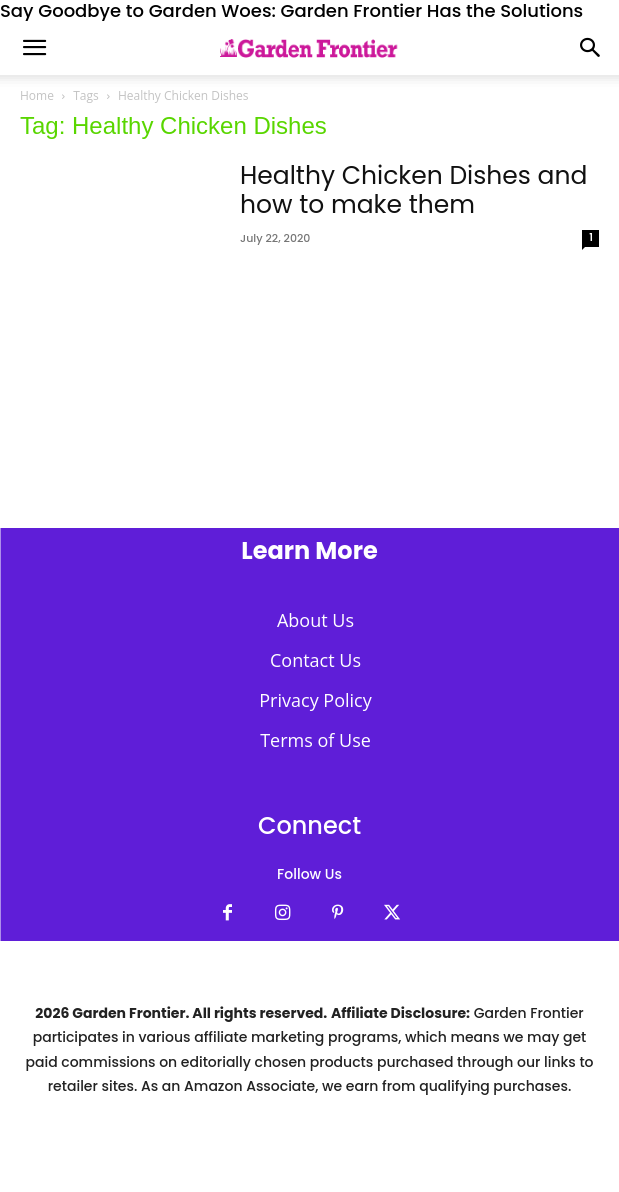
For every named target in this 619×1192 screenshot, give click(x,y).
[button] (591, 48)
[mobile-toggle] (34, 48)
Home (37, 95)
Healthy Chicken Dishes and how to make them (413, 190)
